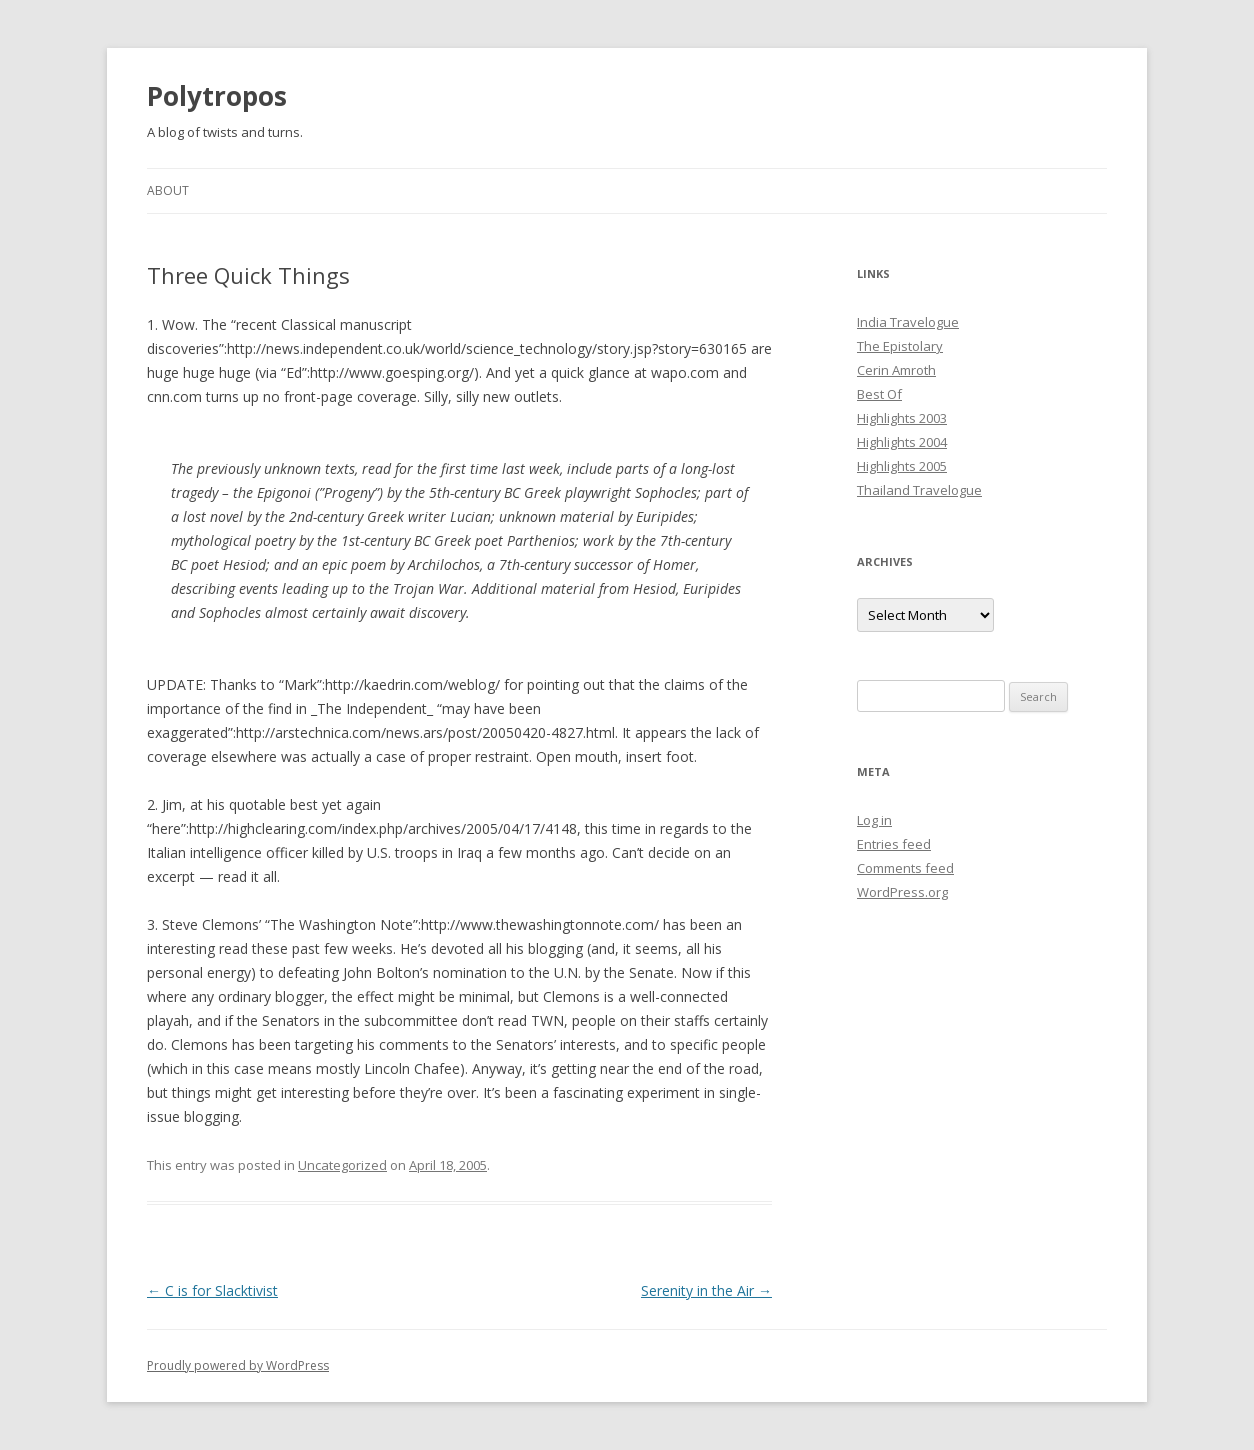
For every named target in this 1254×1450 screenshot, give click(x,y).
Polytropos (217, 96)
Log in (874, 820)
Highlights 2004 (902, 442)
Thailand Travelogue (919, 490)
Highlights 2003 (902, 418)
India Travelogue (908, 322)
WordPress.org (902, 892)
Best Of (879, 394)
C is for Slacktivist (212, 1290)
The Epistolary (900, 346)
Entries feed (894, 844)
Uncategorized (342, 1165)
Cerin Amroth (896, 370)
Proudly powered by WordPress (238, 1365)
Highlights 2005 (902, 466)
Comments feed (905, 868)
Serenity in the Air (706, 1290)
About (168, 190)
